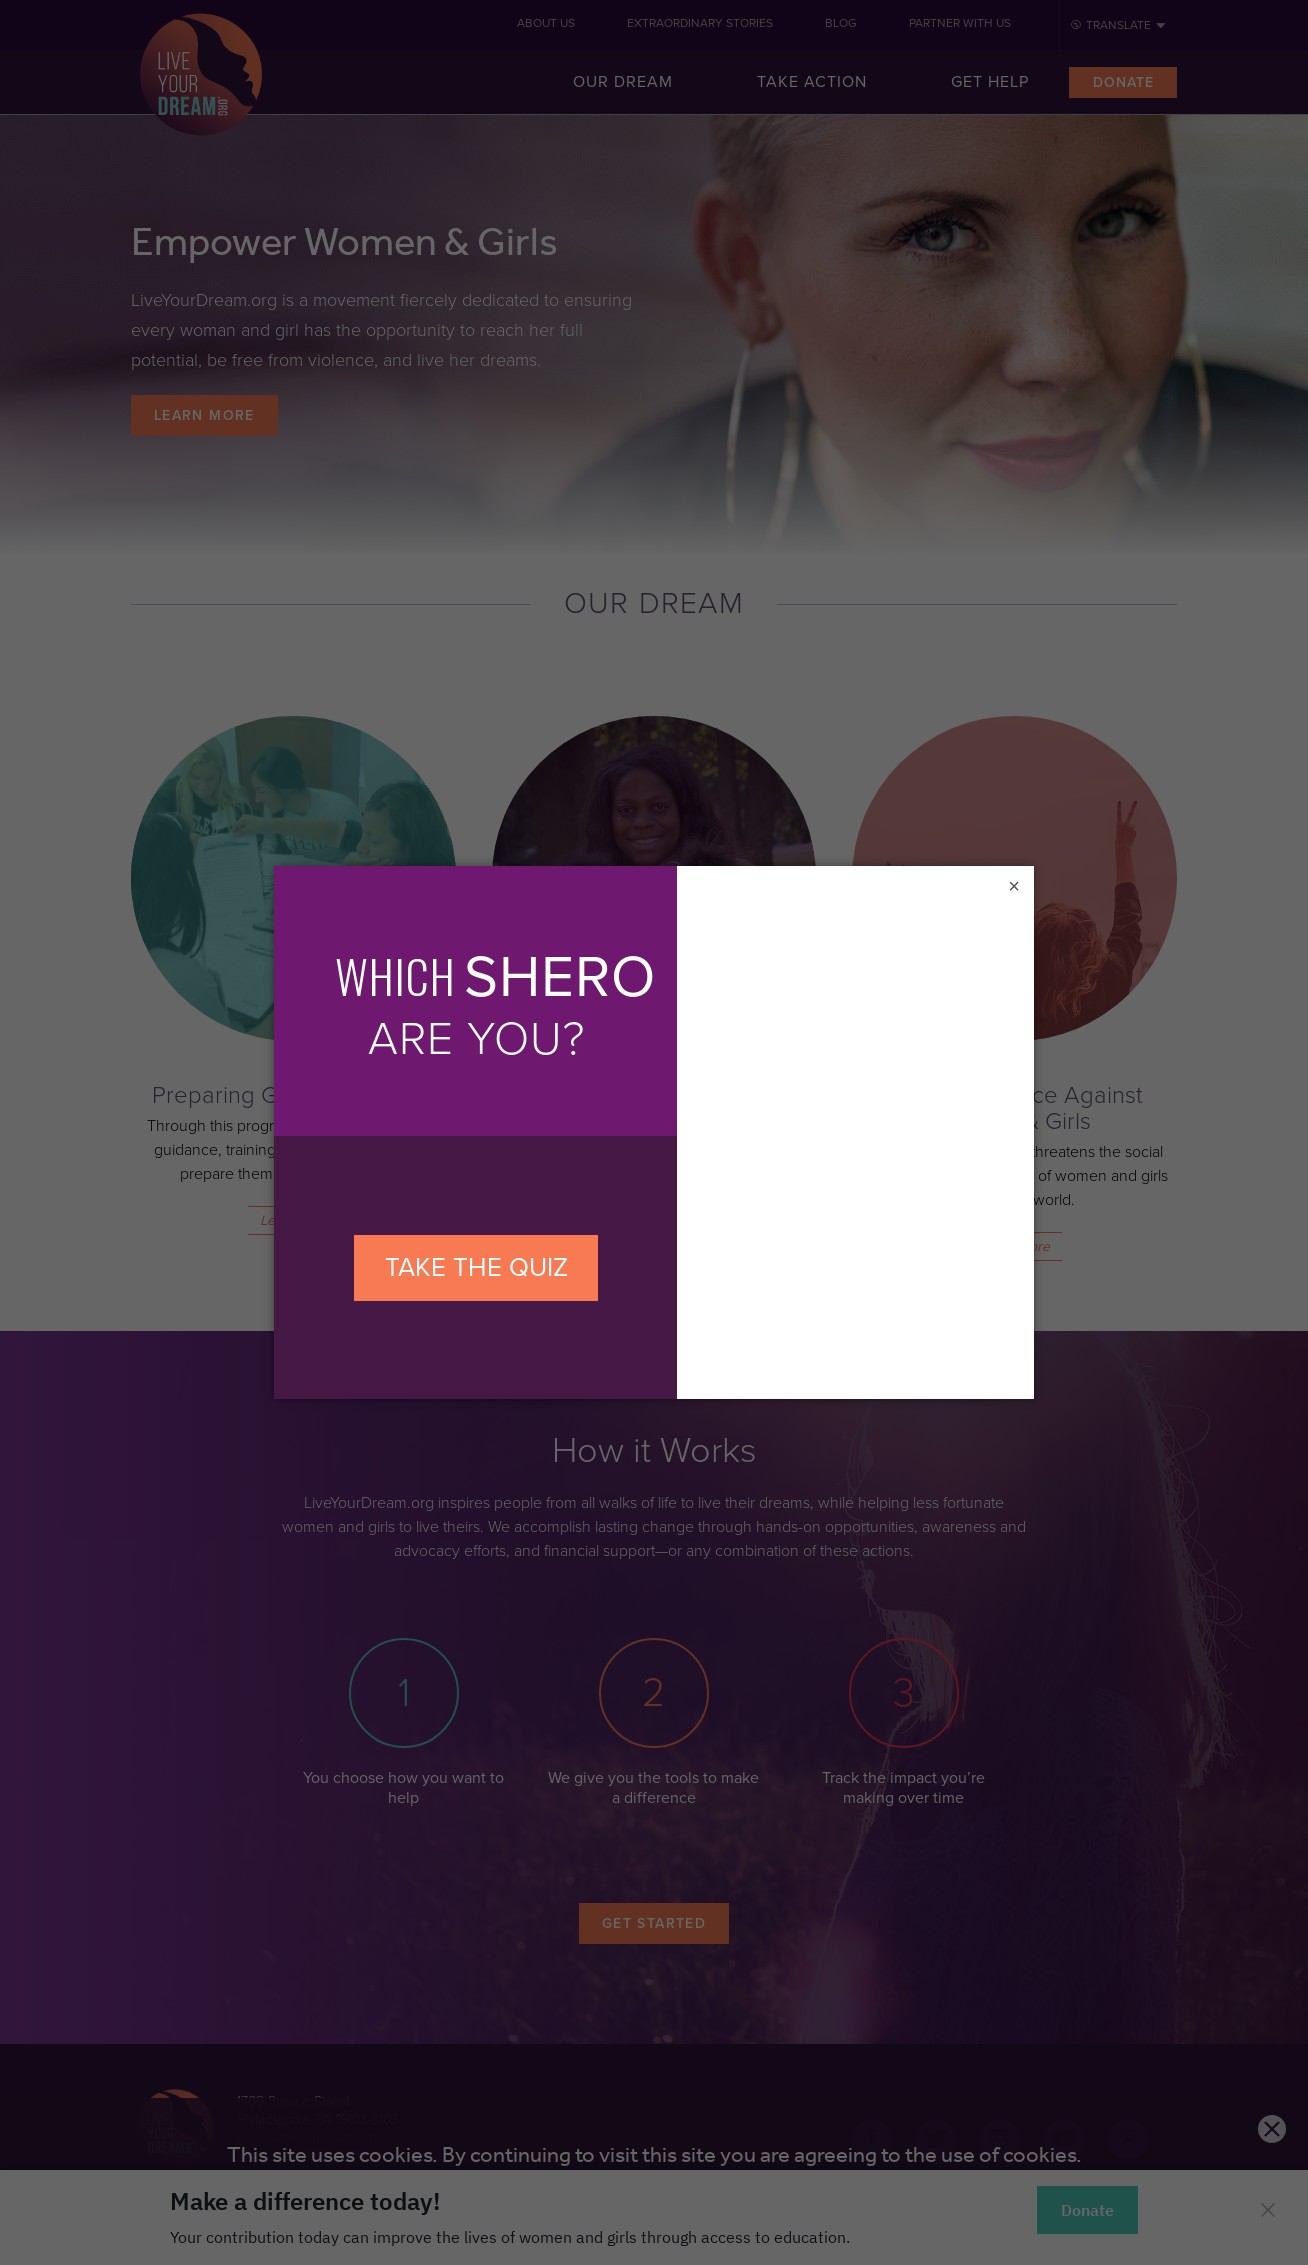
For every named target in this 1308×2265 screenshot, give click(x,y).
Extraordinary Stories (700, 23)
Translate (1118, 25)
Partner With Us (960, 23)
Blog (841, 23)
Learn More (204, 415)
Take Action (812, 82)
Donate (1123, 82)
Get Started (654, 1923)
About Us (546, 23)
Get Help (990, 82)
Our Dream (623, 82)
